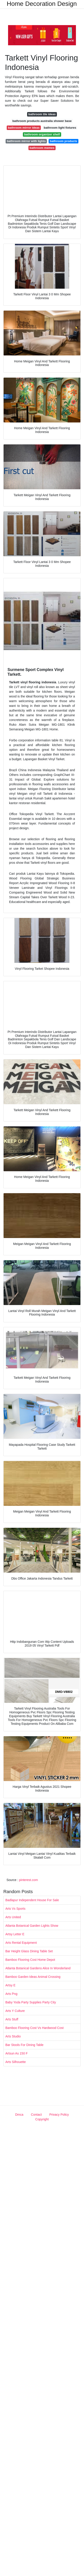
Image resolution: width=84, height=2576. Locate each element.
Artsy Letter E (14, 1934)
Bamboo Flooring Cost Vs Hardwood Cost (34, 2028)
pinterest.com (28, 1880)
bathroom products (63, 141)
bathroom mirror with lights (26, 141)
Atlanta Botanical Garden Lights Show (31, 1925)
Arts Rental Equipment (21, 1942)
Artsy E (10, 1985)
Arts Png (11, 1994)
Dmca (19, 2114)
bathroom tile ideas (42, 114)
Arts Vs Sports (15, 1908)
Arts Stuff (11, 2019)
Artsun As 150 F (16, 2053)
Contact (36, 2114)
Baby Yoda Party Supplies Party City (30, 2002)
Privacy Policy (59, 2114)
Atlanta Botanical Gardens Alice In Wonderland (38, 1968)
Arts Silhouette (15, 2062)
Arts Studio (13, 2036)
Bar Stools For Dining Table (24, 2045)
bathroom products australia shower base (42, 121)
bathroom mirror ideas (24, 127)
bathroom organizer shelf (42, 134)
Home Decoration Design (42, 3)
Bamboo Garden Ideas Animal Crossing (32, 1977)
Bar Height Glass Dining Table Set (29, 1951)
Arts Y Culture (15, 2011)
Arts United (13, 1917)
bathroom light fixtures (60, 127)
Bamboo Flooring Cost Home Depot (30, 1959)
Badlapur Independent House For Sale (32, 1900)
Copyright (42, 2119)
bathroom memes (42, 147)
